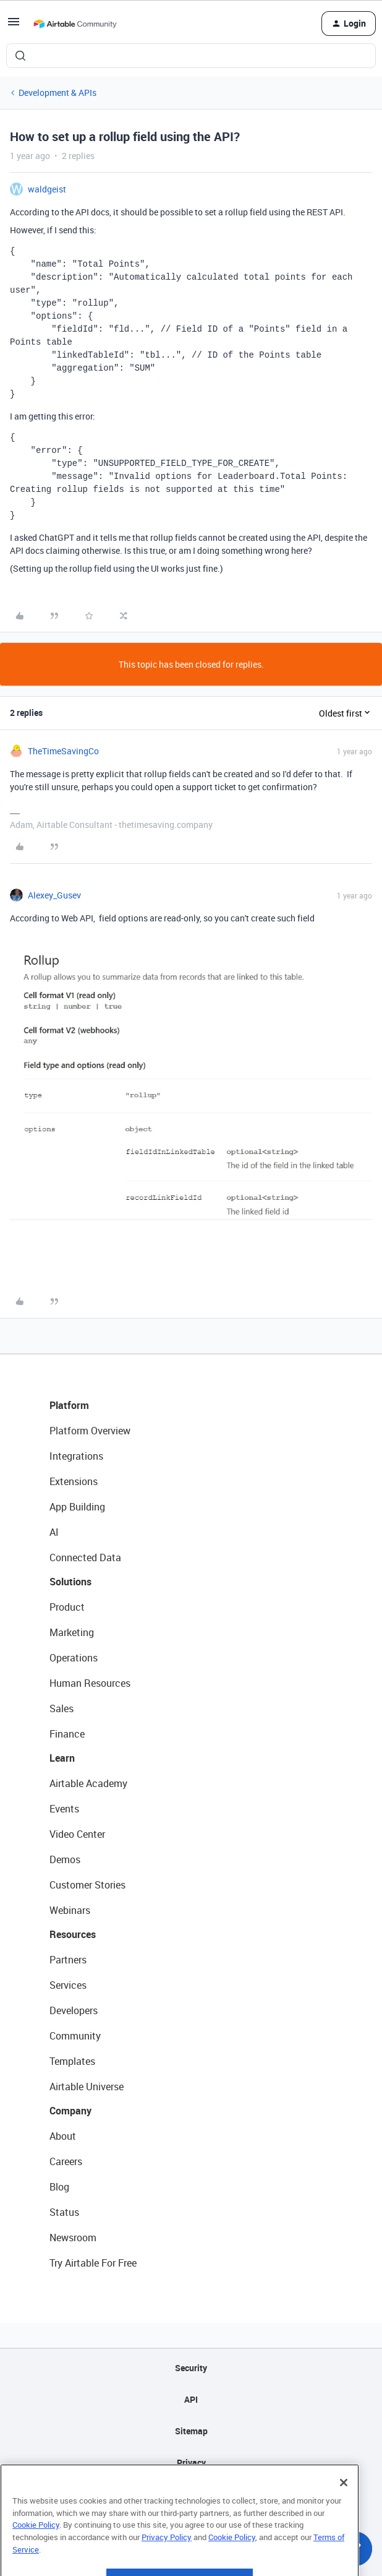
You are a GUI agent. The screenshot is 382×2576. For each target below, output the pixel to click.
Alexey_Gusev (54, 895)
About (62, 2136)
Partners (68, 1959)
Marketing (71, 1632)
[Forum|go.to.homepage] (75, 23)
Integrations (76, 1456)
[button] (13, 26)
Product (67, 1607)
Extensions (73, 1481)
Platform (69, 1405)
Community (75, 2036)
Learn (62, 1758)
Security (191, 2368)
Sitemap (191, 2431)
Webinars (69, 1910)
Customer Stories (87, 1885)
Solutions (70, 1581)
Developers (73, 2010)
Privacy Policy (167, 2561)
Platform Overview (89, 1430)
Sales (61, 1708)
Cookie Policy (35, 2549)
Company (70, 2110)
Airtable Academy (88, 1783)
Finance (67, 1734)
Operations (73, 1658)
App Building (77, 1507)
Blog (59, 2187)
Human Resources (89, 1683)
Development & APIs (57, 92)
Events (64, 1809)
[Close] (343, 2507)
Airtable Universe (86, 2086)
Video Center (77, 1834)
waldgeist (47, 189)
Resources (72, 1934)
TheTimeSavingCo (63, 751)
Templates (72, 2061)
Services (68, 1985)
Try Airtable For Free (93, 2263)
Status (64, 2212)
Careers (65, 2161)
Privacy (191, 2462)
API (191, 2399)
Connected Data (85, 1557)
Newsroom (72, 2237)
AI (54, 1532)
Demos (64, 1859)
